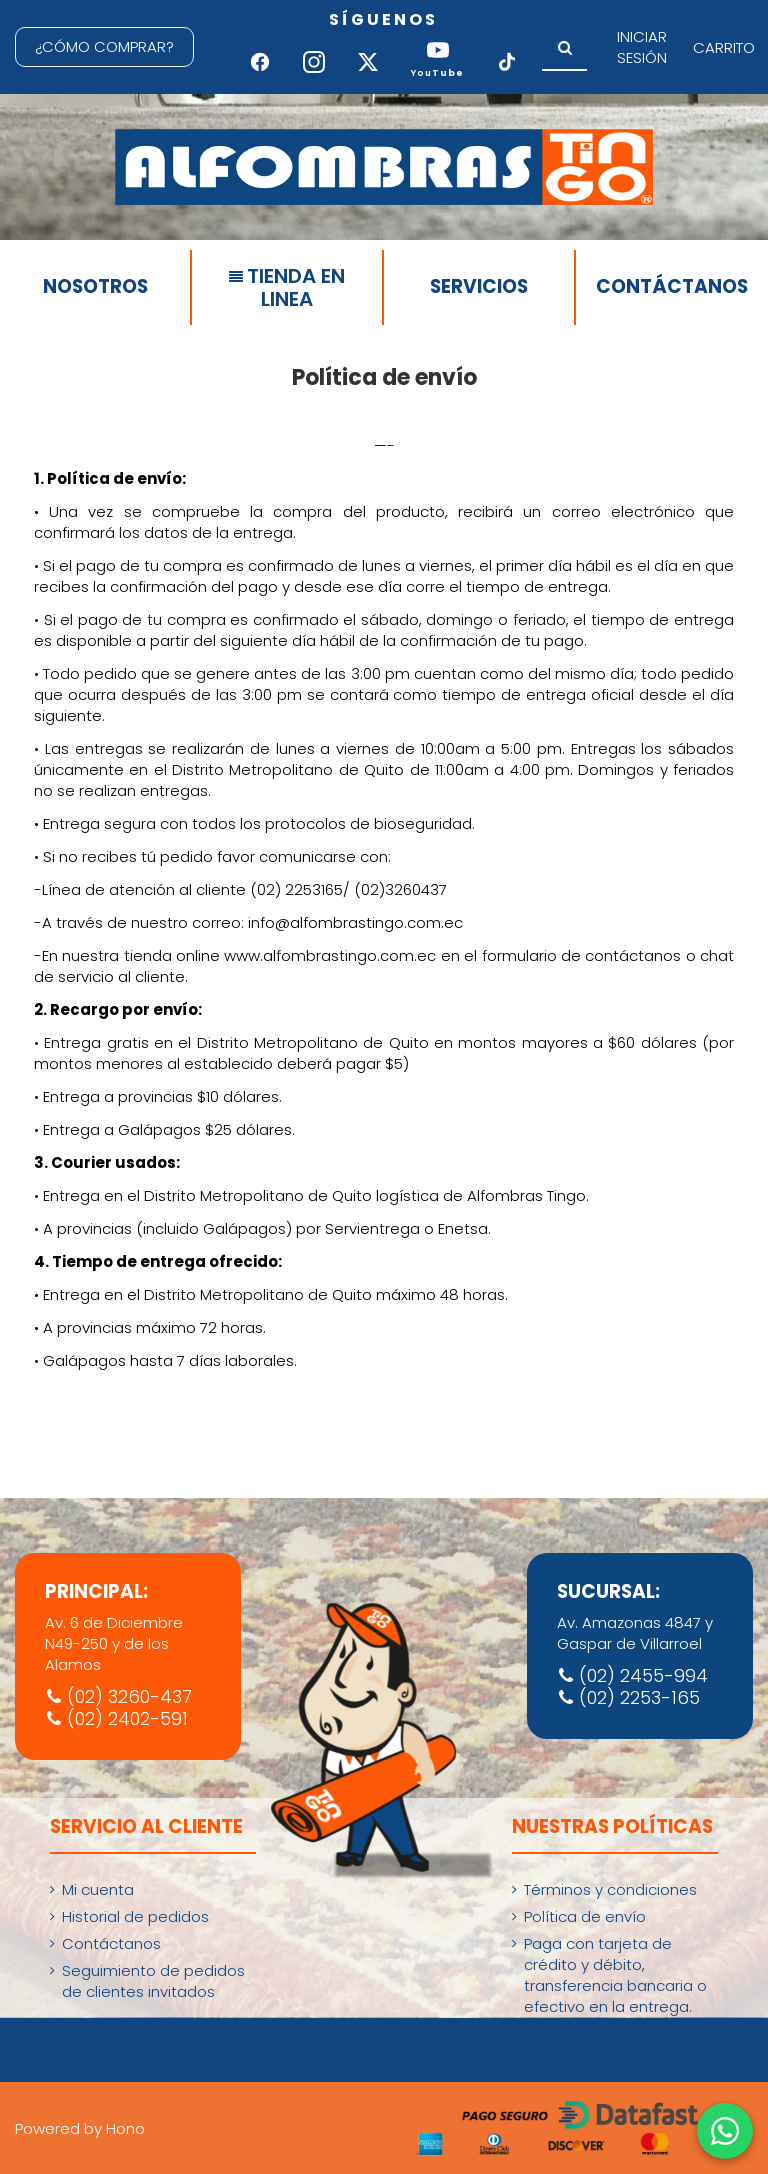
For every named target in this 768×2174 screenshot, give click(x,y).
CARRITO (724, 47)
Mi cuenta (98, 1889)
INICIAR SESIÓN (642, 47)
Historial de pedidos (135, 1916)
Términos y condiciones (610, 1889)
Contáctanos (111, 1943)
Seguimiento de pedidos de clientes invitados (153, 1981)
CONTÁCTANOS (672, 286)
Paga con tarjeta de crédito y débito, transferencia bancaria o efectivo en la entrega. (615, 1975)
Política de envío (585, 1916)
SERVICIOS (479, 286)
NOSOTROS (95, 286)
